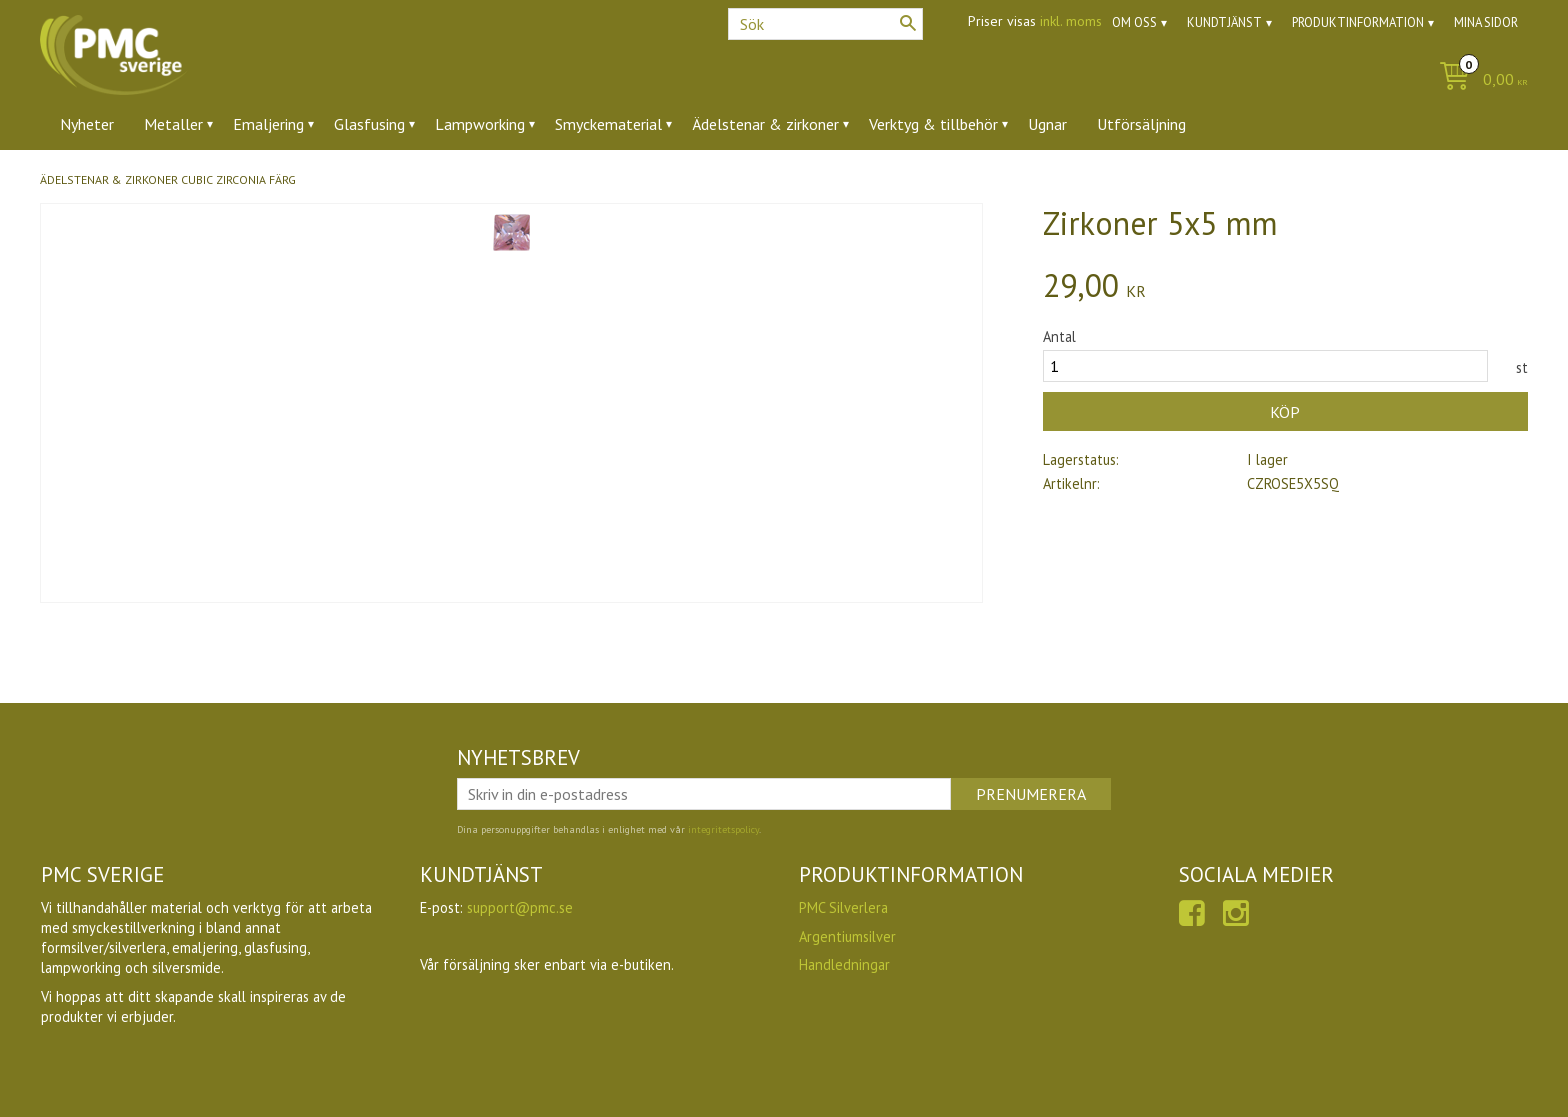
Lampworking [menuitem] (480, 124)
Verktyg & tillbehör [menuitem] (933, 124)
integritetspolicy (723, 829)
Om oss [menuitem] (1134, 22)
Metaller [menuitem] (173, 124)
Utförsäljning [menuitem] (1141, 124)
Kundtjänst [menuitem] (1224, 22)
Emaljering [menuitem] (268, 124)
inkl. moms (1071, 21)
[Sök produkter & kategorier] (825, 24)
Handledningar (844, 964)
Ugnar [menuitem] (1047, 124)
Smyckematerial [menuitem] (608, 124)
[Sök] (908, 23)
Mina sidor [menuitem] (1486, 22)
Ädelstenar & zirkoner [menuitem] (765, 124)
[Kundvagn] (1478, 80)
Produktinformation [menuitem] (1358, 22)
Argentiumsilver (847, 936)
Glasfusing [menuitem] (369, 124)
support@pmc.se (520, 907)
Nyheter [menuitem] (87, 124)
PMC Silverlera (843, 907)
